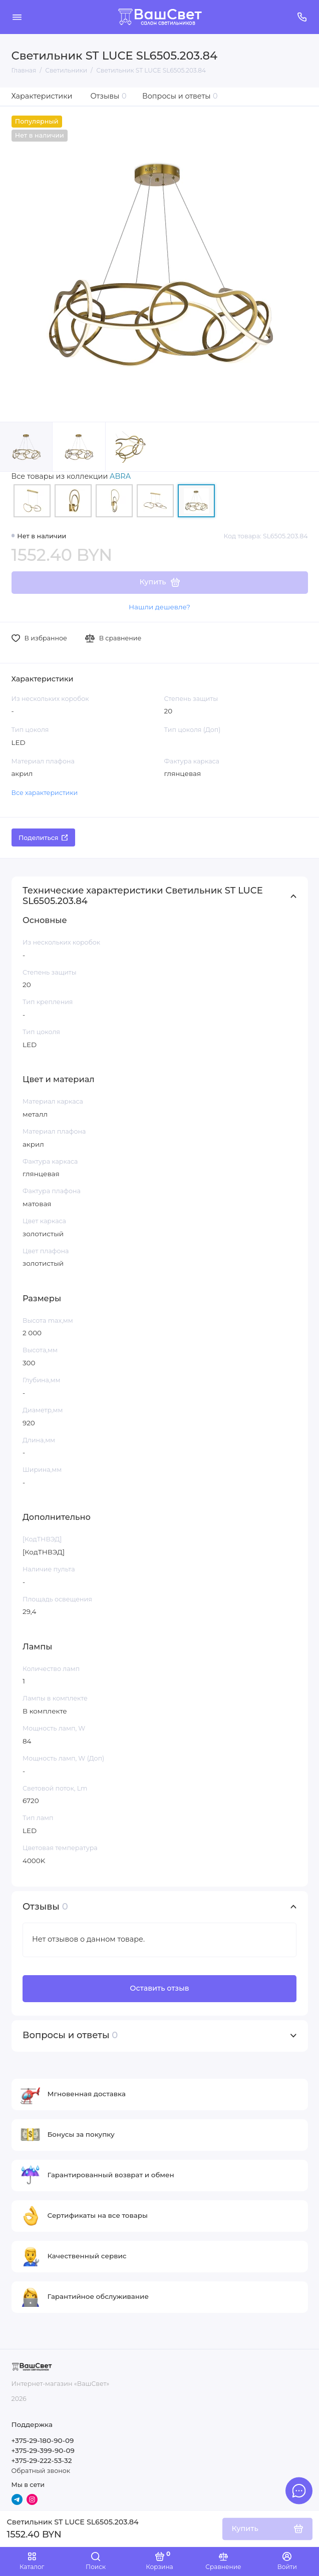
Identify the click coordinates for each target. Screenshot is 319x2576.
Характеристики (42, 96)
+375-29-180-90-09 (43, 2440)
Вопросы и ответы (180, 96)
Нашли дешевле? (159, 607)
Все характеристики (45, 792)
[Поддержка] (302, 17)
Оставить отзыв (159, 1988)
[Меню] (17, 17)
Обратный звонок (41, 2470)
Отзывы (109, 96)
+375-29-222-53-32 (42, 2460)
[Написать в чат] (298, 2490)
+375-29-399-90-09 (43, 2450)
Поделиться (43, 837)
